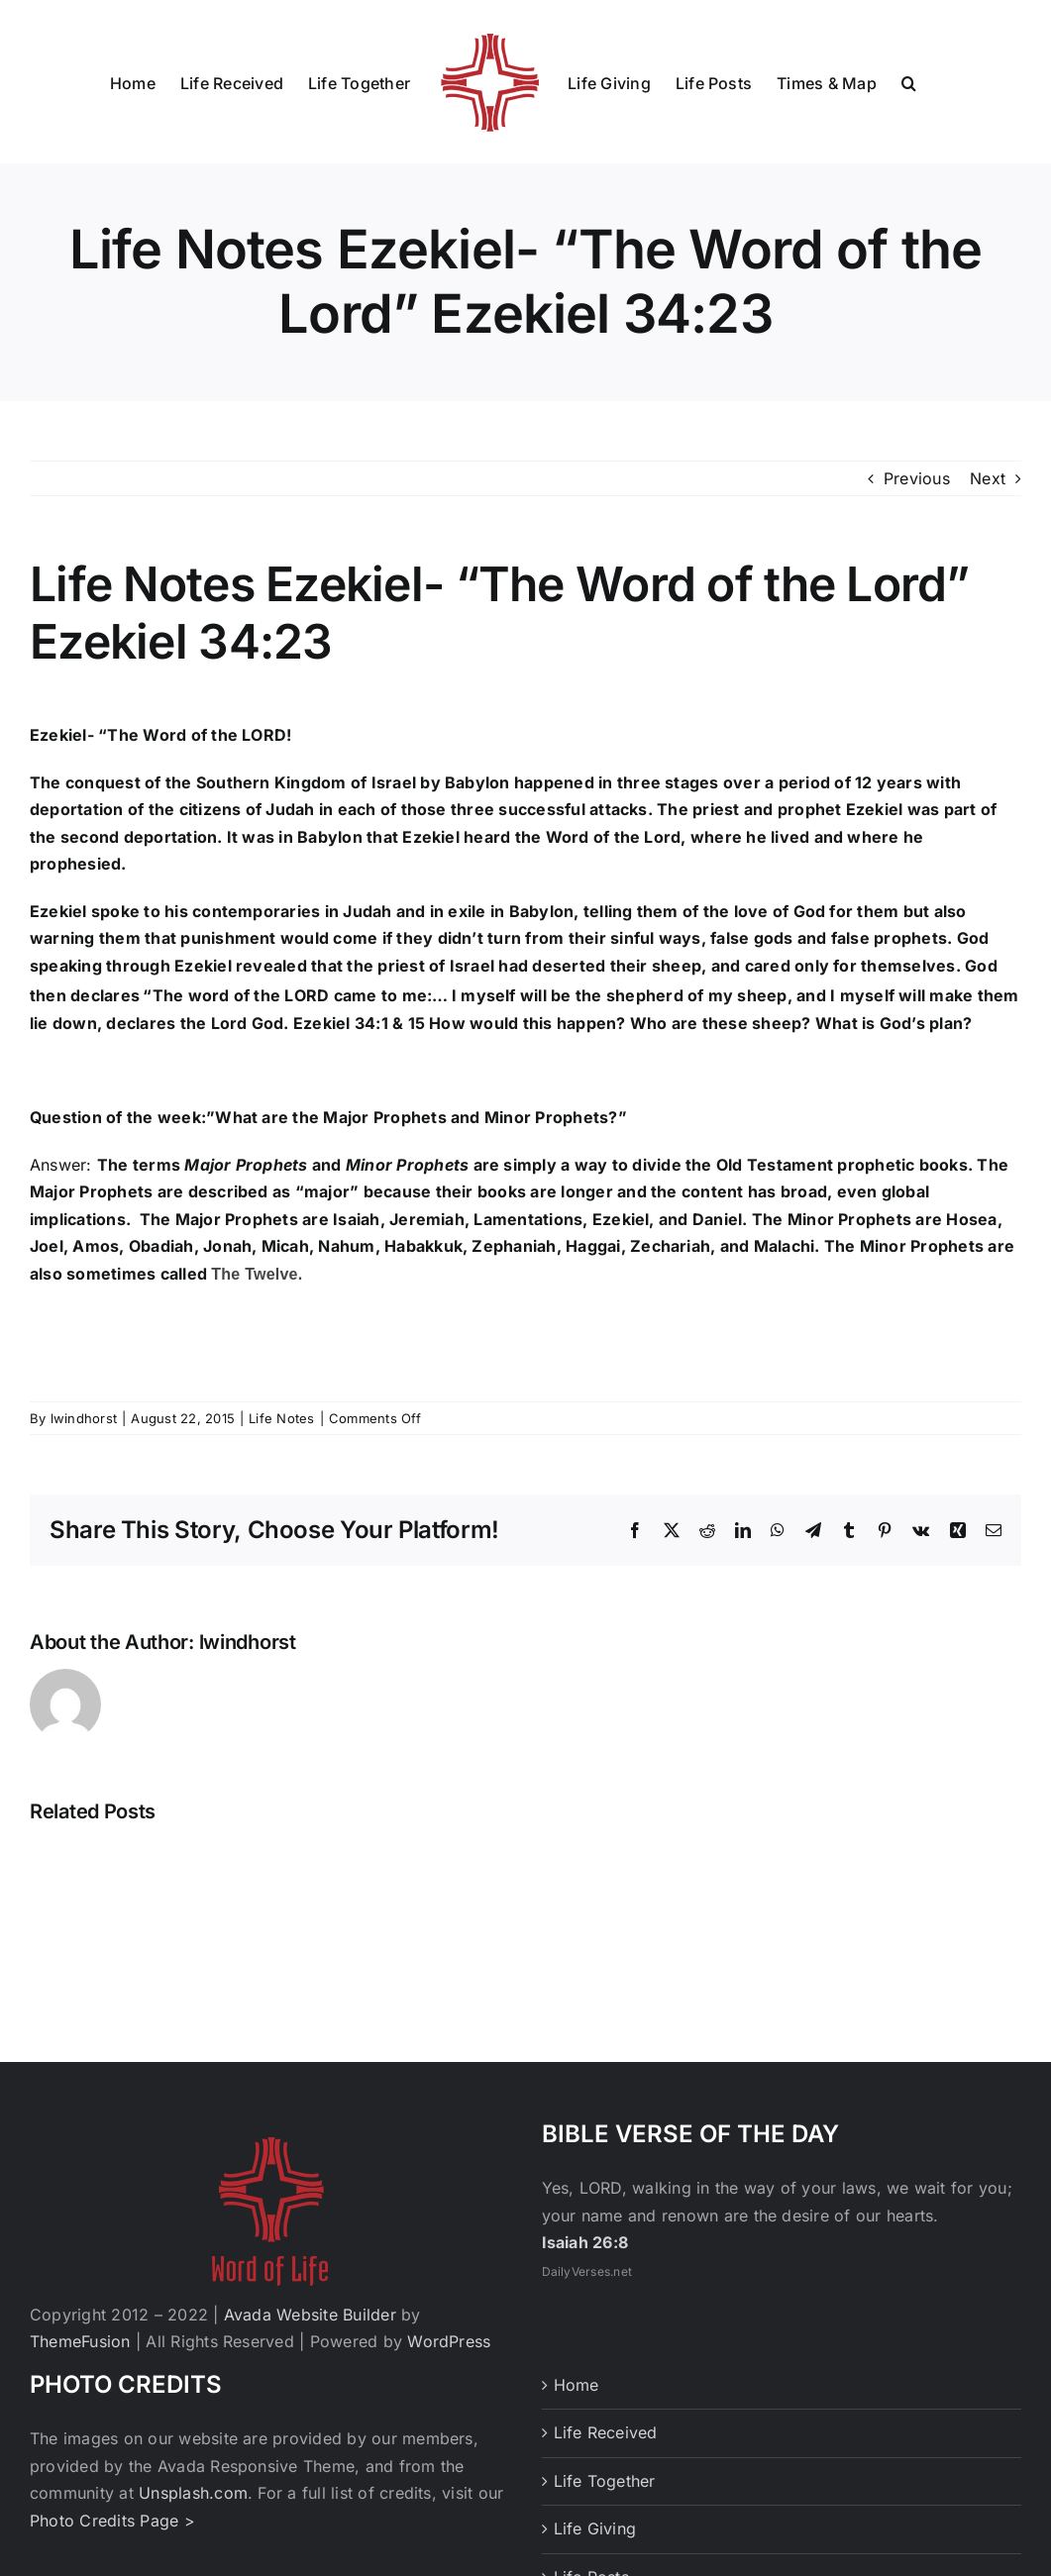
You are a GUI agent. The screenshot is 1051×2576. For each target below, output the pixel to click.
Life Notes (281, 1418)
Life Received (606, 2432)
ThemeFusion (80, 2341)
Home (576, 2385)
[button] (908, 82)
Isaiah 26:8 (585, 2242)
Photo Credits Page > (112, 2520)
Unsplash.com (193, 2493)
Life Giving (595, 2528)
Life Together (605, 2481)
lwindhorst (84, 1418)
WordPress (448, 2341)
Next (987, 478)
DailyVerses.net (587, 2271)
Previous (917, 478)
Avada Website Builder (310, 2314)
